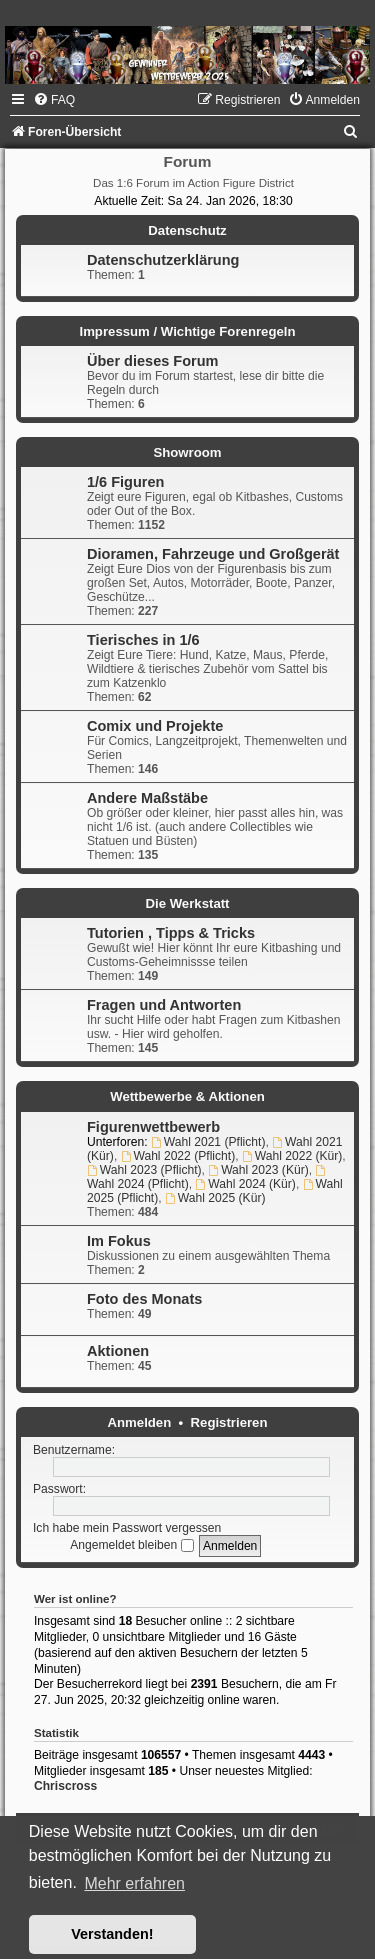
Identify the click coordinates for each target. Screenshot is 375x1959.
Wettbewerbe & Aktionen (187, 1096)
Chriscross (65, 1786)
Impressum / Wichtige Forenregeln (187, 331)
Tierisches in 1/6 (143, 640)
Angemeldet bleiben (131, 1545)
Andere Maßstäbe (147, 798)
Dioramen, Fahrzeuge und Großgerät (213, 554)
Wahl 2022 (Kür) (292, 1156)
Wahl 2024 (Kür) (245, 1184)
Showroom (187, 452)
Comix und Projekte (155, 726)
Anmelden (140, 1422)
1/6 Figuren (125, 482)
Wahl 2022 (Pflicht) (178, 1156)
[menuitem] (54, 100)
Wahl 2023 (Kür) (258, 1170)
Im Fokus (119, 1241)
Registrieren (229, 1422)
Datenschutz (187, 230)
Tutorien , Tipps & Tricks (171, 933)
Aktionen (118, 1351)
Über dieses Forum (152, 361)
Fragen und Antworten (164, 1005)
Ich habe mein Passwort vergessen (127, 1528)
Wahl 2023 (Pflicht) (144, 1170)
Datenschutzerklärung (163, 260)
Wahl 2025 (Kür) (215, 1198)
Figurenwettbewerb (153, 1127)
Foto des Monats (144, 1299)
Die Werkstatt (187, 903)
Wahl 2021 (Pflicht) (208, 1142)
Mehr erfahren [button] (134, 1883)
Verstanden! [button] (112, 1934)
